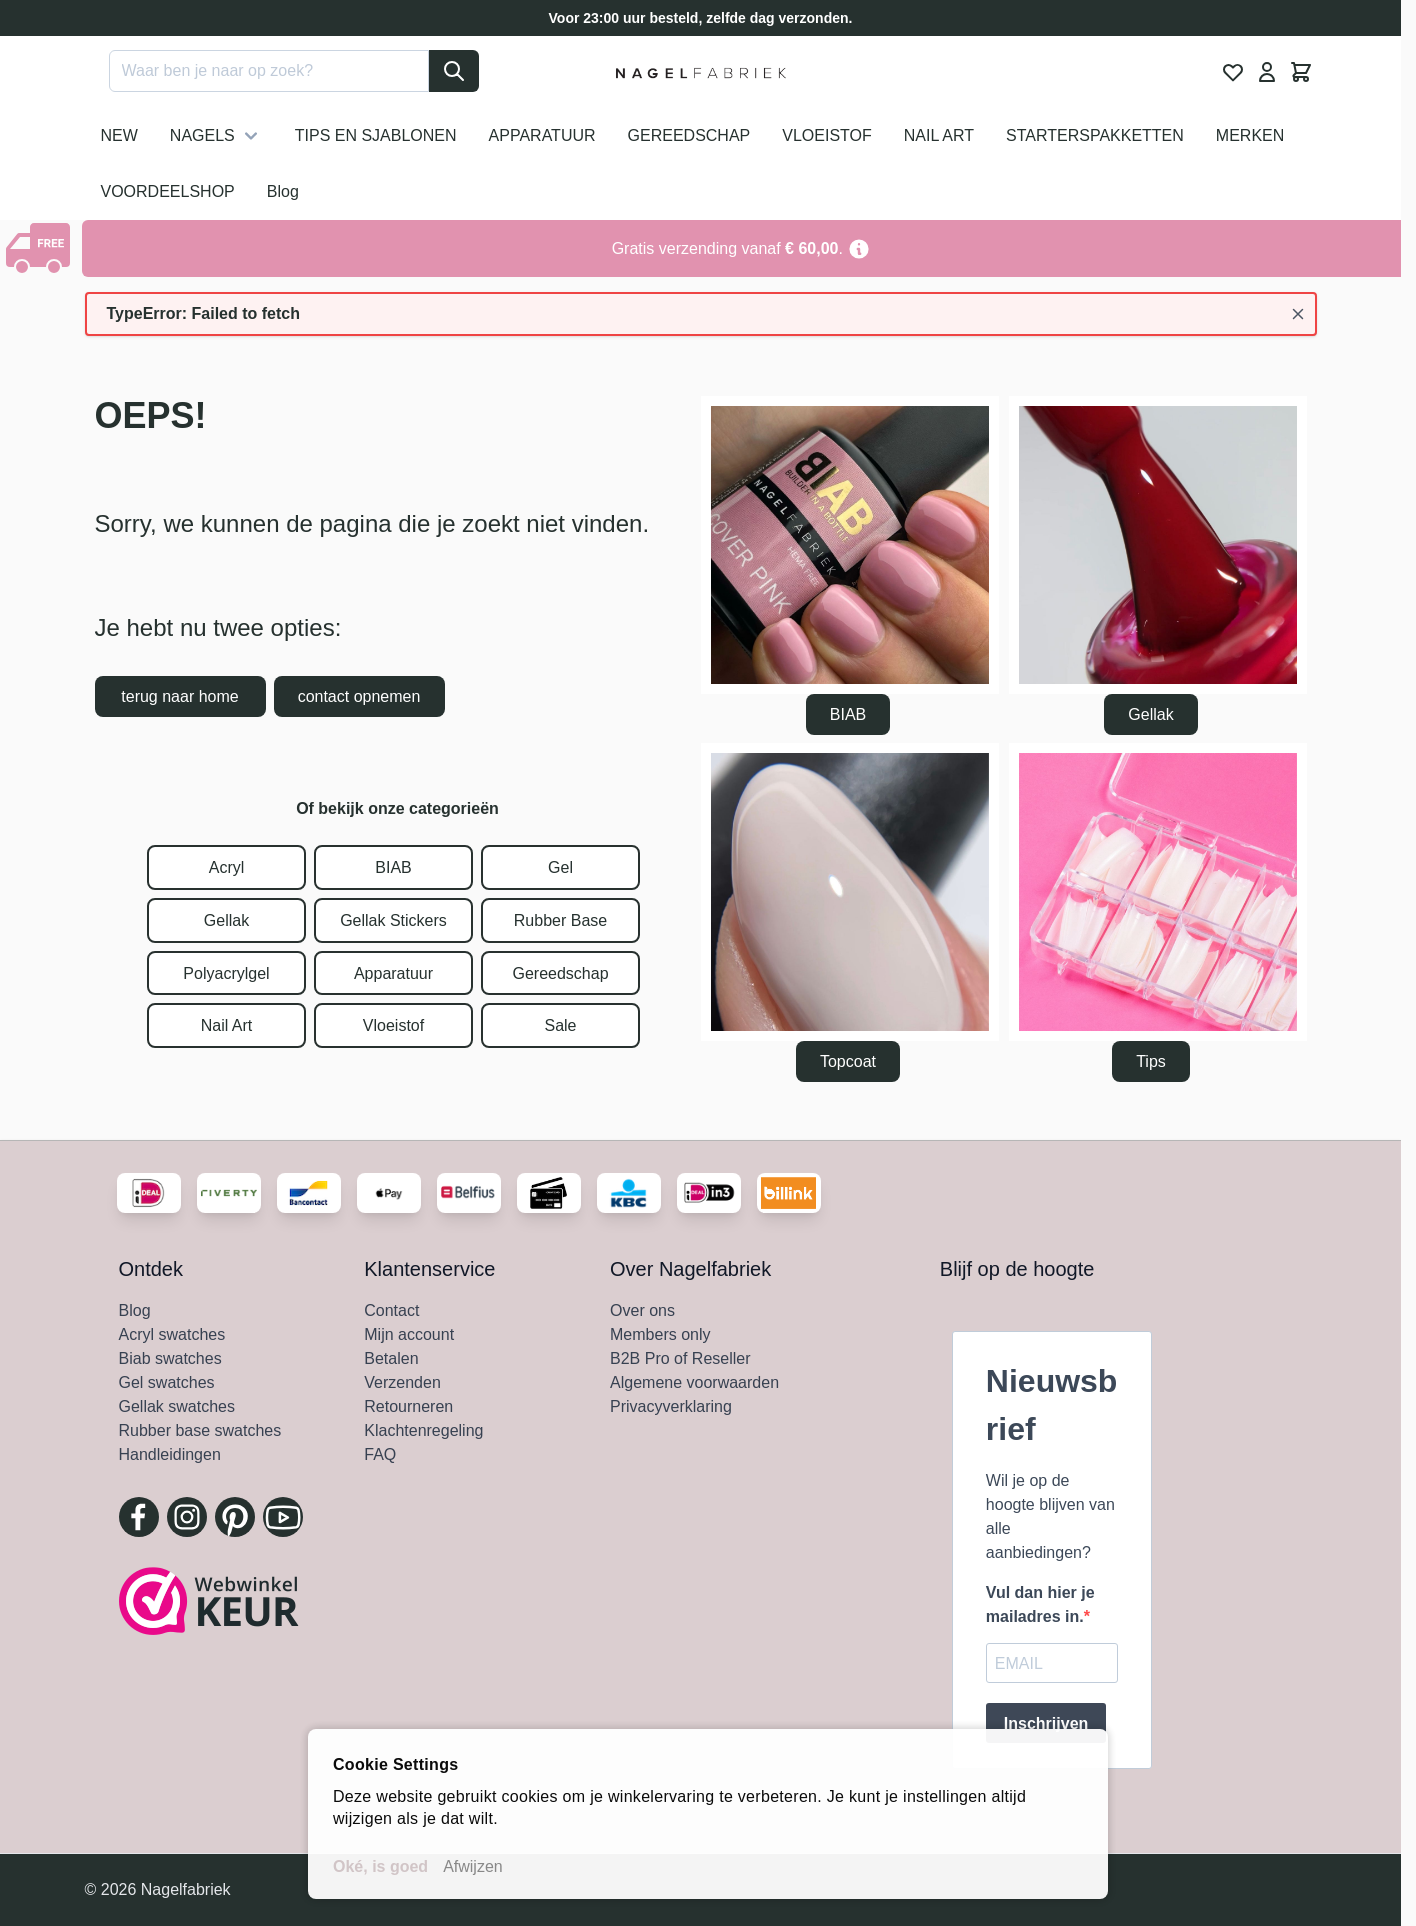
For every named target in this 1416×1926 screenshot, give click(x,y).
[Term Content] (859, 248)
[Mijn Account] (1267, 72)
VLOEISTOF (827, 135)
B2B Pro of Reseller (680, 1358)
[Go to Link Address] (741, 248)
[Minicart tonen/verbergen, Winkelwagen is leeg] (1301, 72)
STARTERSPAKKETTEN (1095, 135)
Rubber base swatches (200, 1430)
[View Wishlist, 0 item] (1233, 72)
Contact (391, 1310)
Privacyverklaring (671, 1406)
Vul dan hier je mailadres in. (1040, 1604)
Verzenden (402, 1382)
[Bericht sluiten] (1298, 314)
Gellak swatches (177, 1406)
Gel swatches (167, 1382)
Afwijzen (473, 1866)
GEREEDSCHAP (689, 135)
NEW (119, 135)
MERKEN (1250, 135)
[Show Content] (41, 248)
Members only (660, 1334)
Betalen (391, 1358)
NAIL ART (939, 135)
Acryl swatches (172, 1334)
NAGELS (216, 136)
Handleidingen (170, 1454)
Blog (283, 191)
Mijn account (409, 1334)
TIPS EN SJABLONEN (376, 135)
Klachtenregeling (423, 1430)
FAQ (380, 1454)
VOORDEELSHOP (168, 191)
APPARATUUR (542, 135)
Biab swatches (170, 1358)
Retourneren (408, 1406)
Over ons (642, 1310)
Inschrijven (1046, 1723)
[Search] (454, 71)
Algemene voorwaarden (694, 1382)
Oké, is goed (380, 1866)
